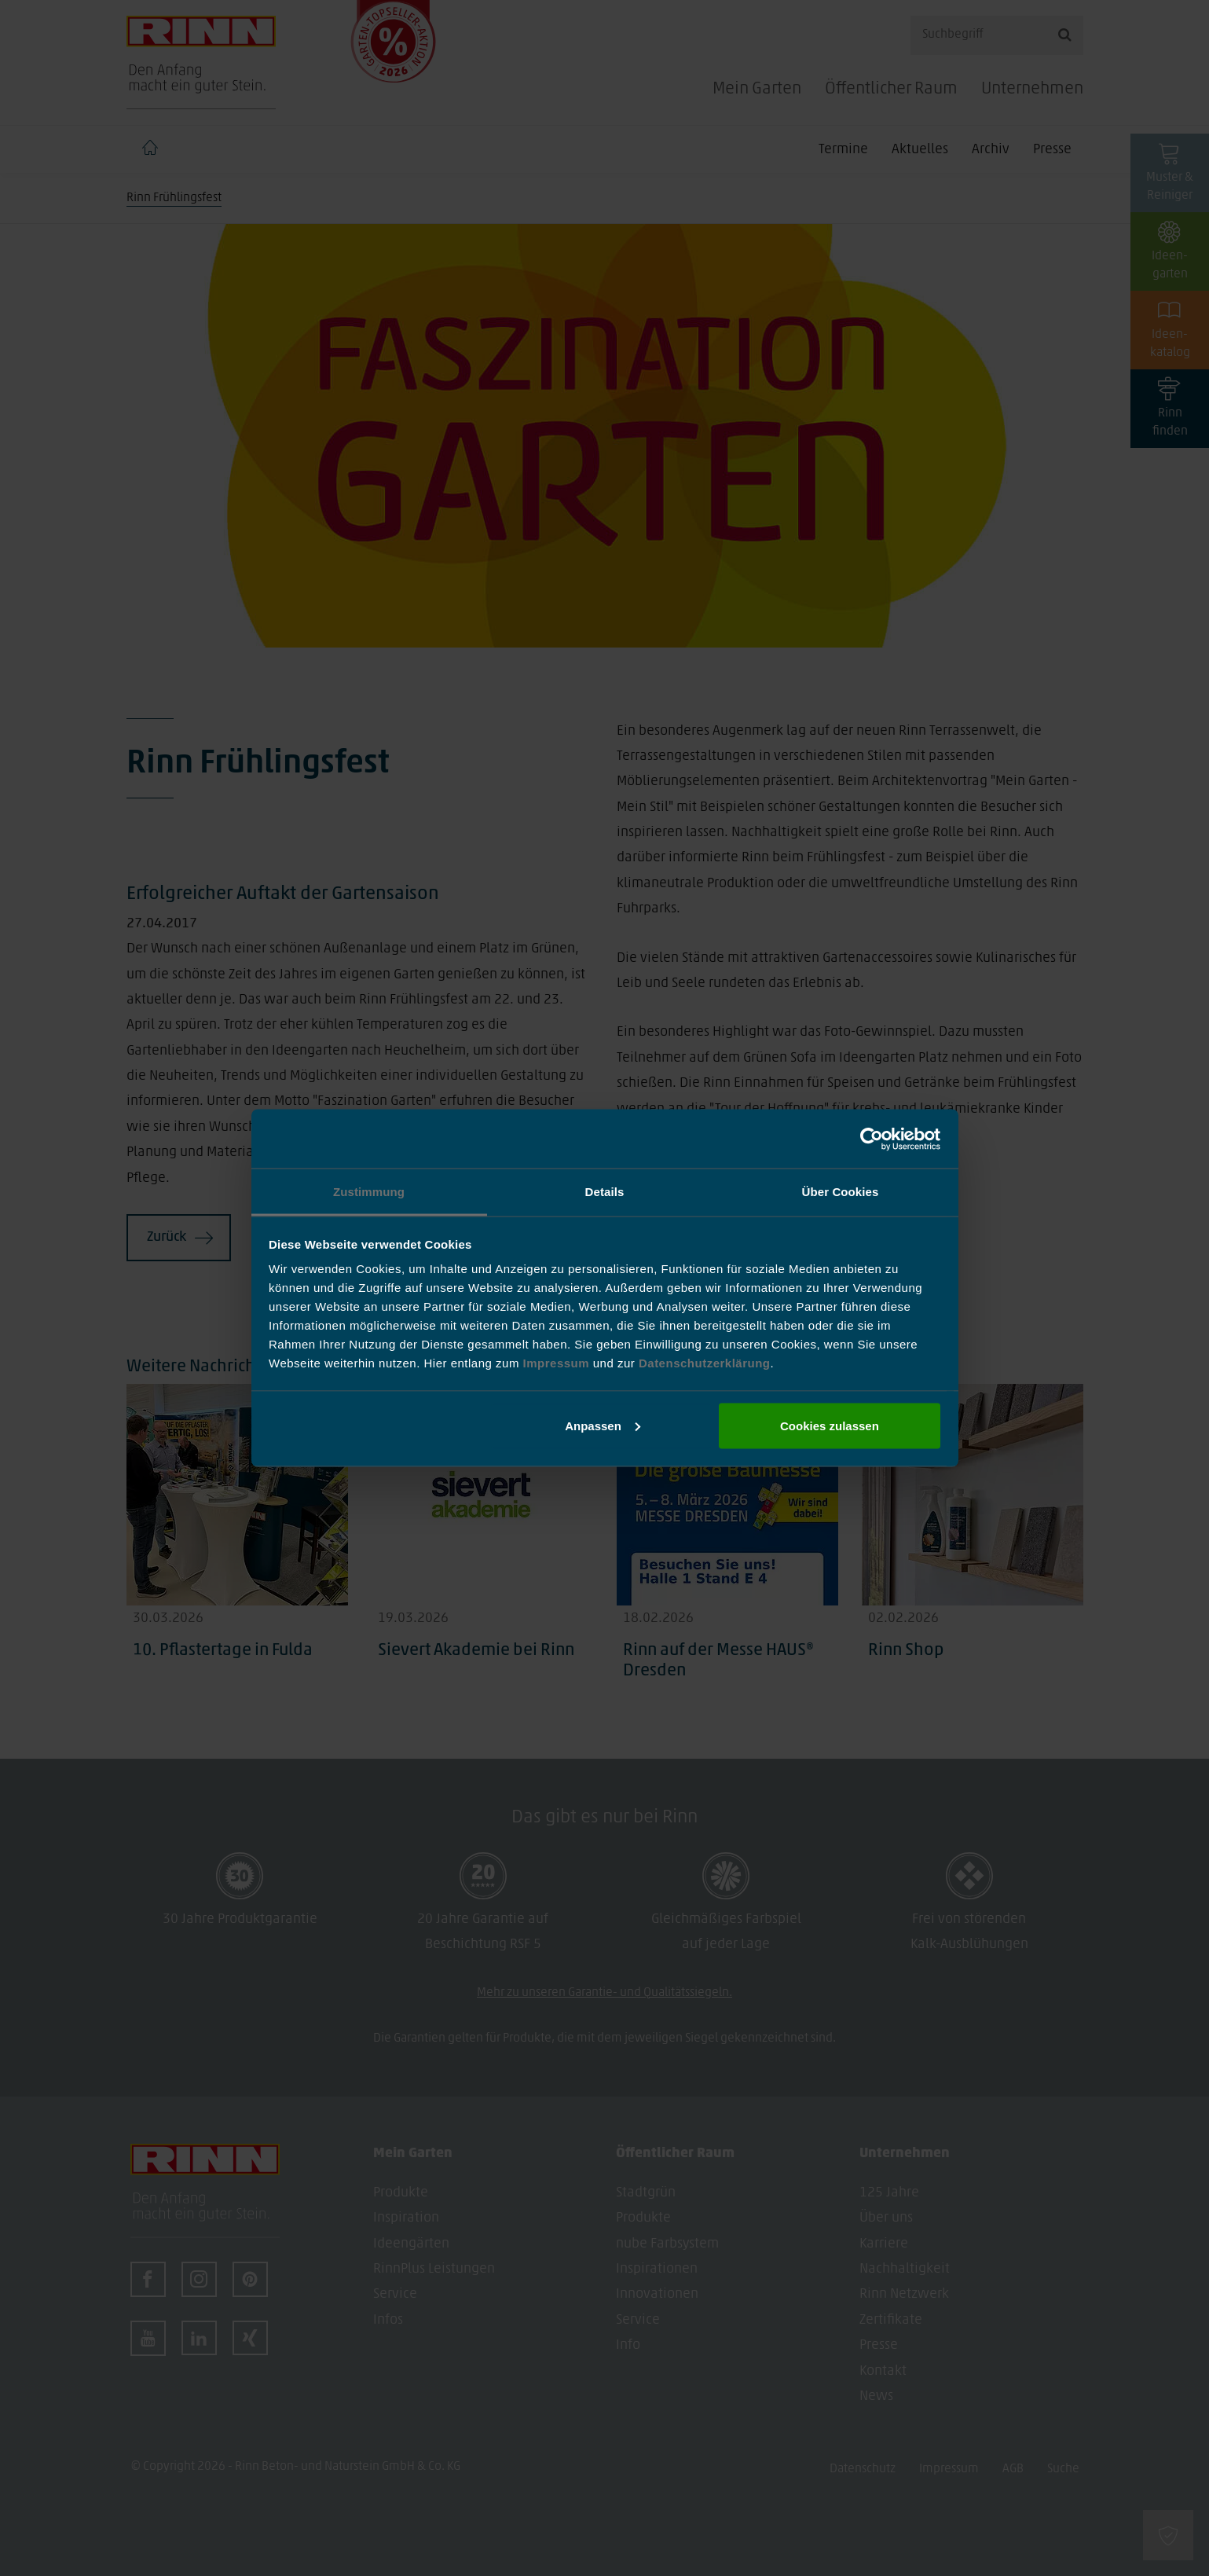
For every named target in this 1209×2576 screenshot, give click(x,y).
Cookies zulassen (829, 1425)
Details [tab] (605, 1191)
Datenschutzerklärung (705, 1363)
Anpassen (602, 1425)
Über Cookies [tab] (840, 1191)
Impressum (558, 1363)
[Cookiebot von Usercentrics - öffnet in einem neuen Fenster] (871, 1138)
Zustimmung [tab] (369, 1191)
